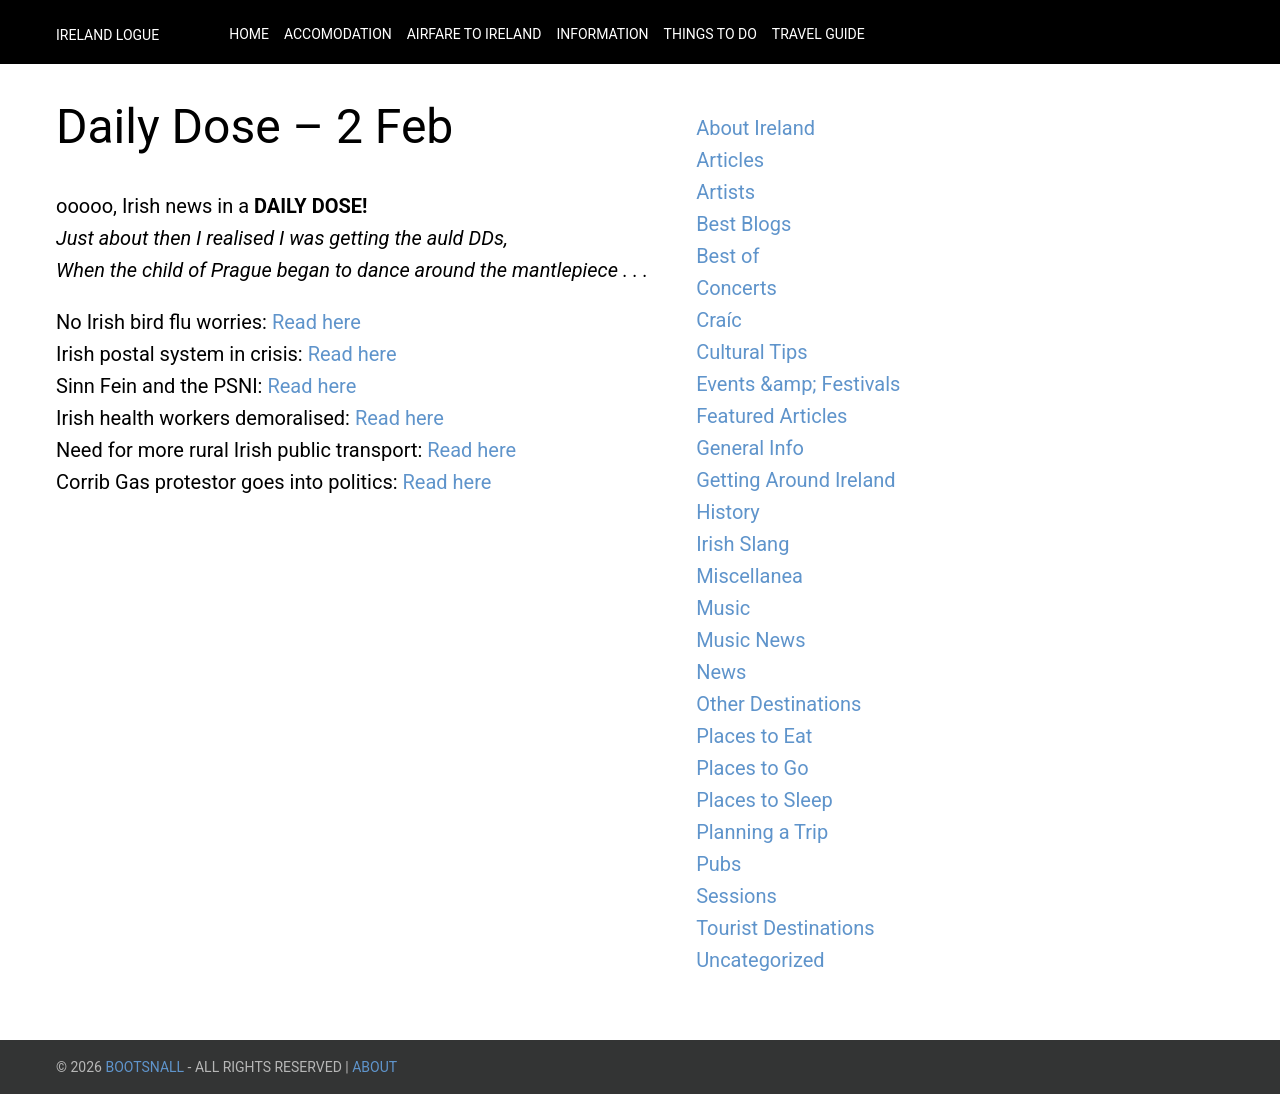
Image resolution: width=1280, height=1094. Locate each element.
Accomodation (338, 34)
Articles (730, 160)
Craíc (719, 320)
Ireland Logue (107, 35)
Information (602, 34)
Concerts (736, 288)
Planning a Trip (762, 832)
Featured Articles (771, 416)
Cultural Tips (752, 352)
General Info (750, 448)
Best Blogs (743, 224)
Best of (727, 256)
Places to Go (752, 768)
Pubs (718, 864)
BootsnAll (144, 1067)
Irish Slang (742, 544)
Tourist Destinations (785, 928)
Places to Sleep (764, 800)
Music (723, 608)
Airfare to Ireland (474, 34)
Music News (750, 640)
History (728, 512)
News (721, 672)
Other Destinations (778, 704)
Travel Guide (818, 34)
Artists (725, 192)
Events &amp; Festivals (798, 384)
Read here (316, 322)
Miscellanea (749, 576)
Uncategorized (760, 960)
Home (249, 34)
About (374, 1067)
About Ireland (755, 128)
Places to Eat (754, 736)
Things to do (710, 34)
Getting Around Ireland (795, 480)
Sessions (736, 896)
